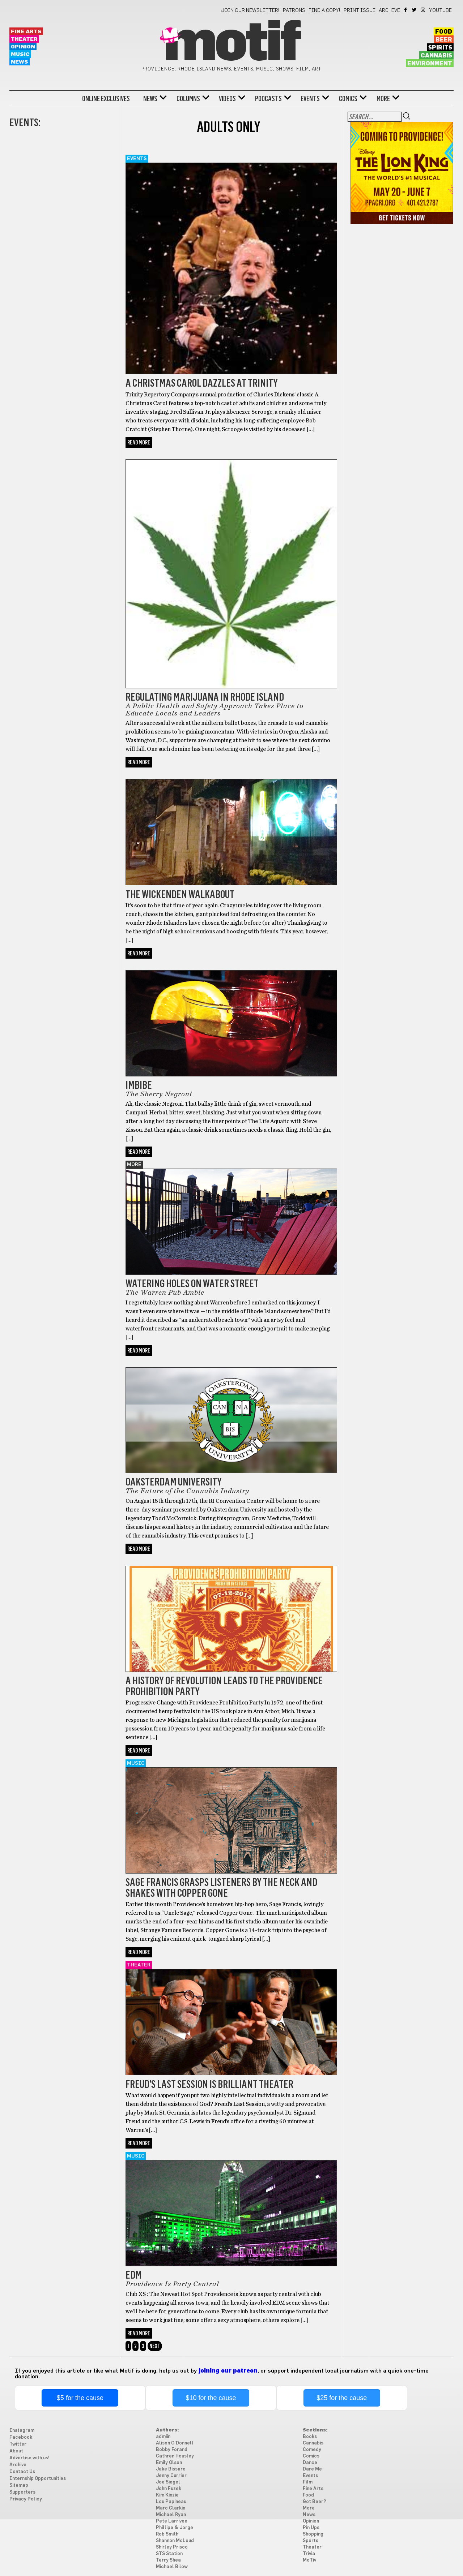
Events (310, 98)
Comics (348, 98)
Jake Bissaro (171, 2469)
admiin (163, 2436)
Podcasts (268, 98)
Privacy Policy (25, 2499)
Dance (310, 2462)
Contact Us (22, 2471)
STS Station (169, 2553)
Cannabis (436, 56)
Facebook (406, 10)
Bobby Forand (171, 2449)
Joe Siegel (168, 2482)
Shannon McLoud (175, 2540)
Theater (24, 39)
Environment (429, 63)
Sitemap (18, 2485)
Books (310, 2436)
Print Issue (359, 10)
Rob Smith (167, 2534)
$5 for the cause (80, 2397)
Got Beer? (141, 775)
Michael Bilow (172, 2566)
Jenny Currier (171, 2475)
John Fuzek (168, 2488)
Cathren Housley (175, 2456)
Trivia (309, 2553)
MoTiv (309, 2560)
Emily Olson (169, 2462)
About (16, 2451)
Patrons (294, 10)
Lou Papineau (171, 2501)
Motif (231, 43)
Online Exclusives (106, 98)
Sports (310, 2540)
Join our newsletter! (250, 10)
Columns (188, 98)
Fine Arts (26, 31)
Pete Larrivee (171, 2521)
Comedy (312, 2449)
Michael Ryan (171, 2514)
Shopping (313, 2534)
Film (308, 2482)
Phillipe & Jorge (174, 2527)
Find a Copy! (324, 10)
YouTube (440, 10)
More (383, 98)
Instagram (423, 10)
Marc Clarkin (170, 2508)
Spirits (440, 48)
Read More (138, 442)
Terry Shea (168, 2560)
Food (443, 32)
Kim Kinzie (167, 2495)
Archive (389, 10)
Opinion (23, 47)
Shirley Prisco (172, 2547)
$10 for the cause (211, 2397)
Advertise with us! (29, 2458)
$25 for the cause (342, 2397)
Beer (444, 40)
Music (20, 54)
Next (154, 2346)
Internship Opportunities (37, 2478)
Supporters (22, 2492)
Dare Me (312, 2469)
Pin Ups (311, 2527)
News (19, 62)
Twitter (414, 10)
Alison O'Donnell (175, 2443)
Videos (227, 98)
